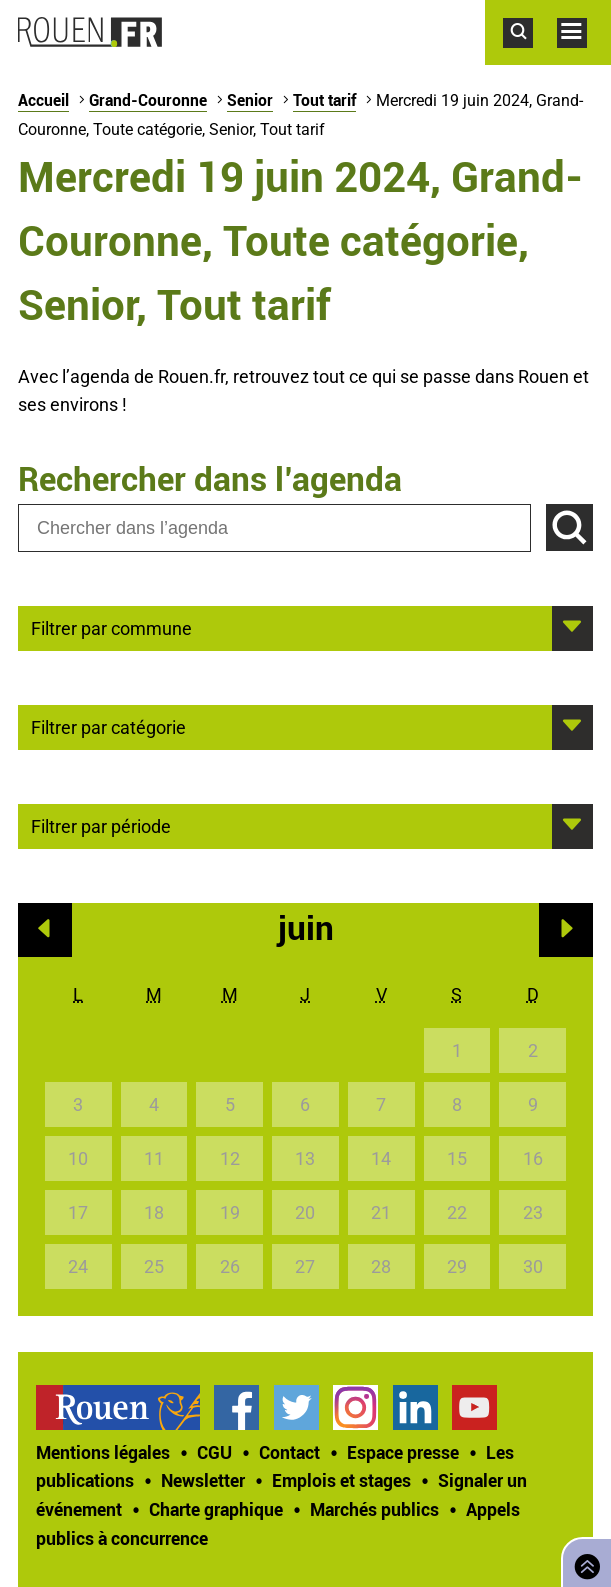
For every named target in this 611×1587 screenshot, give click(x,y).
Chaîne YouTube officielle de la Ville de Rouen (474, 1407)
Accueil (43, 100)
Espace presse (403, 1452)
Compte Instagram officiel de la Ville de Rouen (355, 1407)
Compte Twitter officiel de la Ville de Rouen (296, 1407)
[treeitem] (125, 1407)
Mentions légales (103, 1452)
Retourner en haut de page (583, 1560)
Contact (289, 1452)
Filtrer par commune (111, 627)
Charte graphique (216, 1509)
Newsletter (203, 1480)
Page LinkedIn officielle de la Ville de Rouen (415, 1407)
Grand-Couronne (148, 100)
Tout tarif (324, 100)
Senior (250, 100)
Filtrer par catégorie (108, 726)
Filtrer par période (101, 825)
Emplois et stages (341, 1480)
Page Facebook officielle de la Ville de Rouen (236, 1407)
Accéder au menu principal (584, 58)
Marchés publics (374, 1509)
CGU (214, 1452)
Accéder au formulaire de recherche (530, 58)
